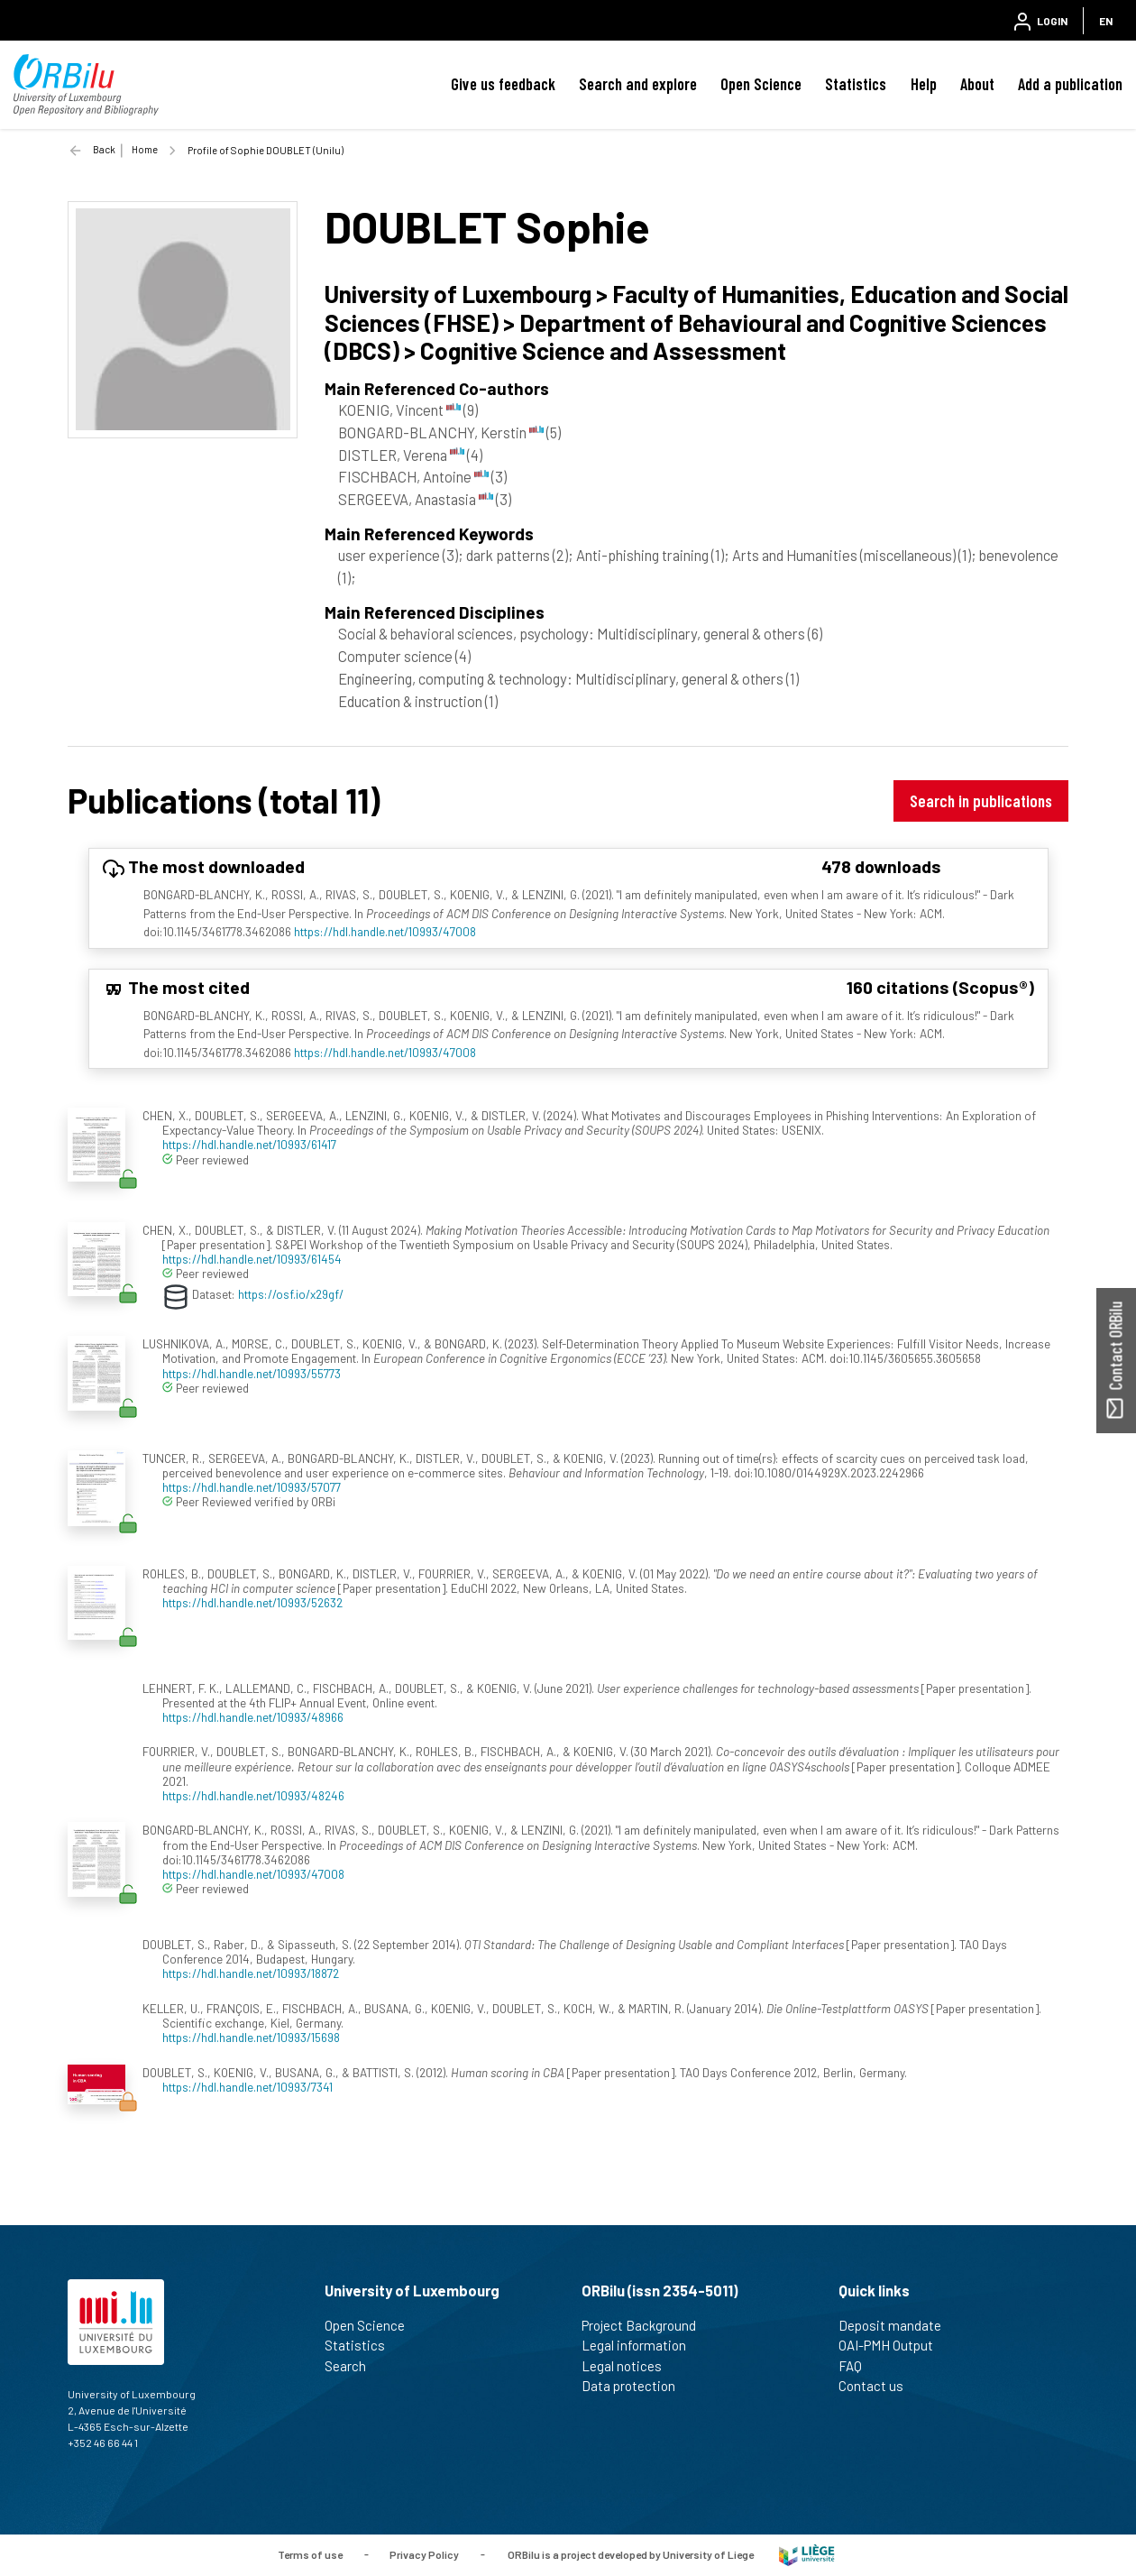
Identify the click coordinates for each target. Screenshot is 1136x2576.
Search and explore (638, 84)
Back (104, 149)
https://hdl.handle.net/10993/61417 (249, 1144)
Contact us (878, 2386)
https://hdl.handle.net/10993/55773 (251, 1373)
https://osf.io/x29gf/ (291, 1294)
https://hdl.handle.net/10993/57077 (251, 1487)
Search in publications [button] (981, 800)
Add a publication (1070, 84)
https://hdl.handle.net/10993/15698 (251, 2037)
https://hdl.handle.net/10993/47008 (385, 931)
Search (353, 2366)
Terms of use (310, 2553)
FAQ (857, 2366)
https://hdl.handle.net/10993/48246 (253, 1795)
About (977, 84)
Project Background (646, 2325)
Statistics (855, 84)
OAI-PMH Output (893, 2345)
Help (924, 84)
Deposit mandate (897, 2325)
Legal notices (629, 2366)
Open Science (761, 84)
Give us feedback (503, 84)
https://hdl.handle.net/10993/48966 (253, 1717)
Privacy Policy (424, 2553)
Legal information (641, 2345)
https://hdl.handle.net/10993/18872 (250, 1973)
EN (1106, 20)
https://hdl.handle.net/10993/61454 (252, 1258)
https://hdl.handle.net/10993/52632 (252, 1602)
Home (145, 149)
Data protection (636, 2386)
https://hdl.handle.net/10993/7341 (247, 2086)
